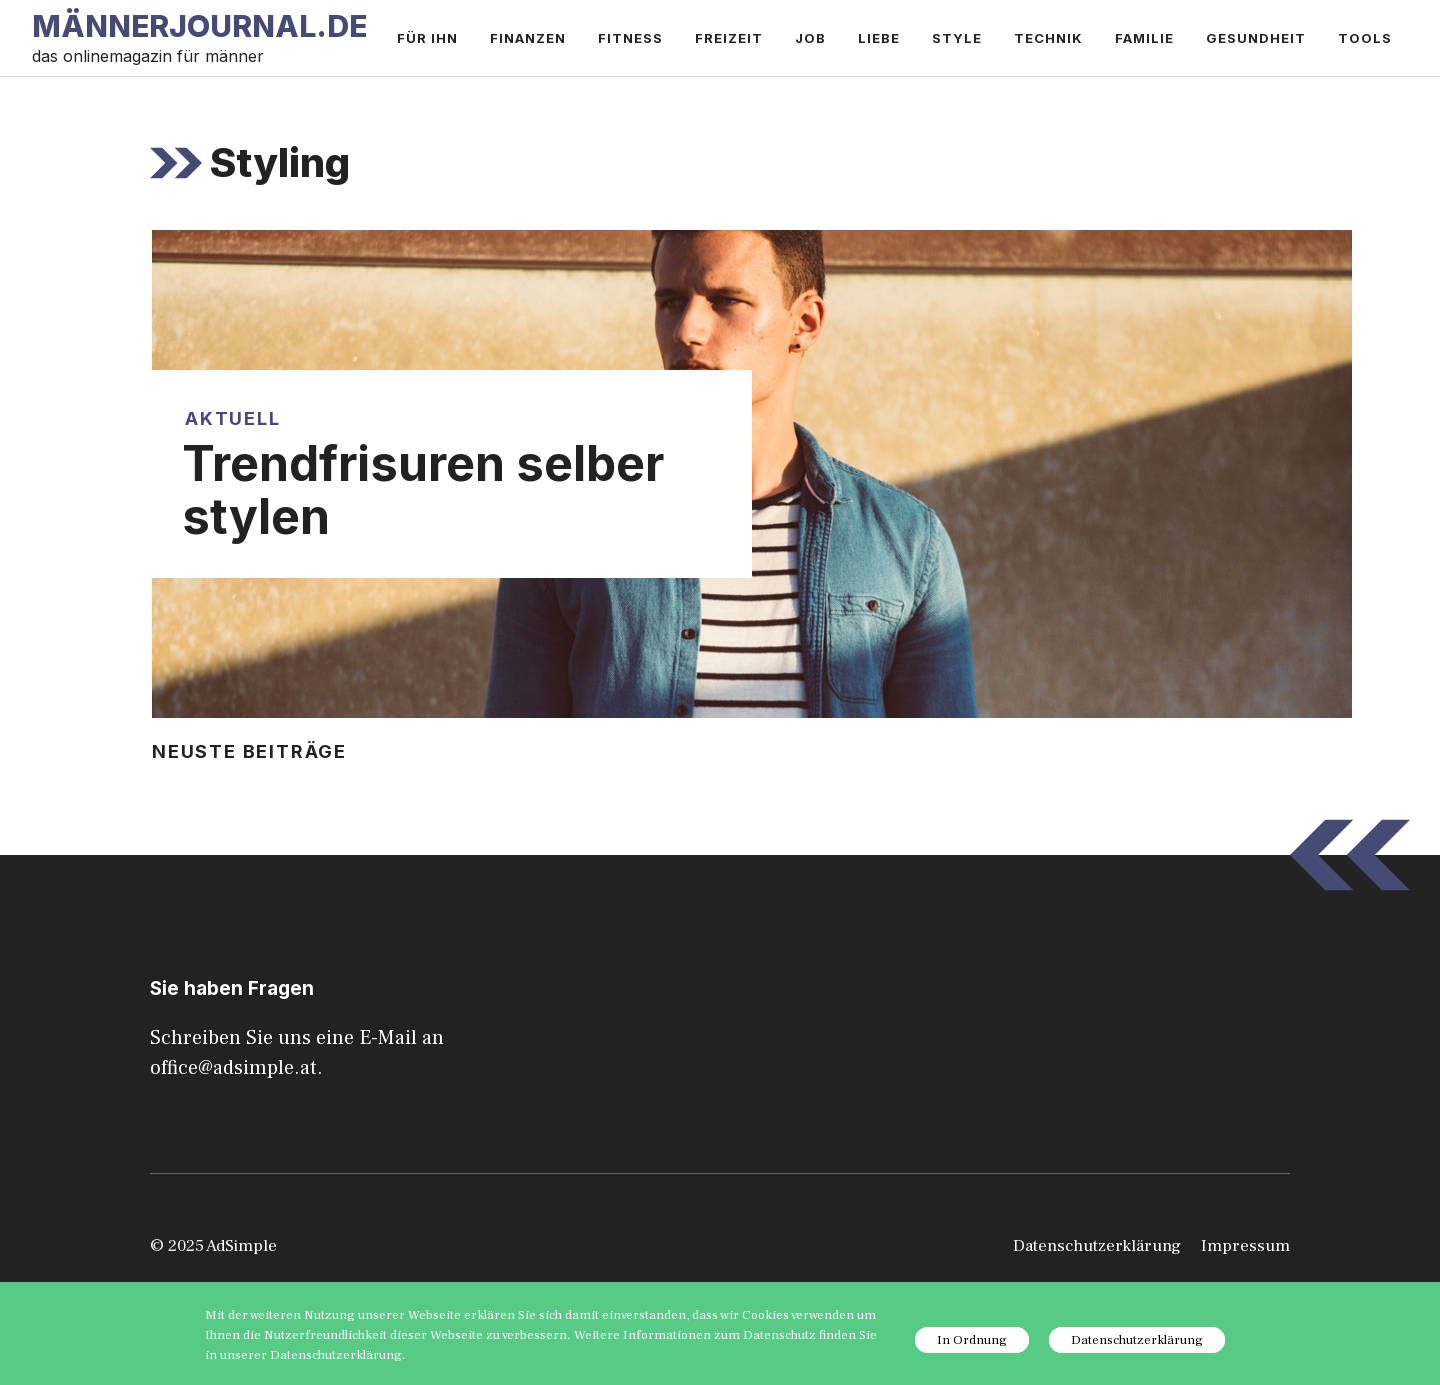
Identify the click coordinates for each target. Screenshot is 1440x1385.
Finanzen (528, 38)
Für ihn (427, 38)
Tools (1365, 38)
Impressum (1245, 1246)
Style (957, 38)
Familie (1144, 38)
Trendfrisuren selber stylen (423, 490)
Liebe (879, 38)
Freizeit (729, 38)
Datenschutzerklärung (1097, 1246)
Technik (1048, 38)
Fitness (630, 38)
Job (810, 38)
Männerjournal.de (199, 26)
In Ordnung (972, 1340)
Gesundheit (1256, 38)
